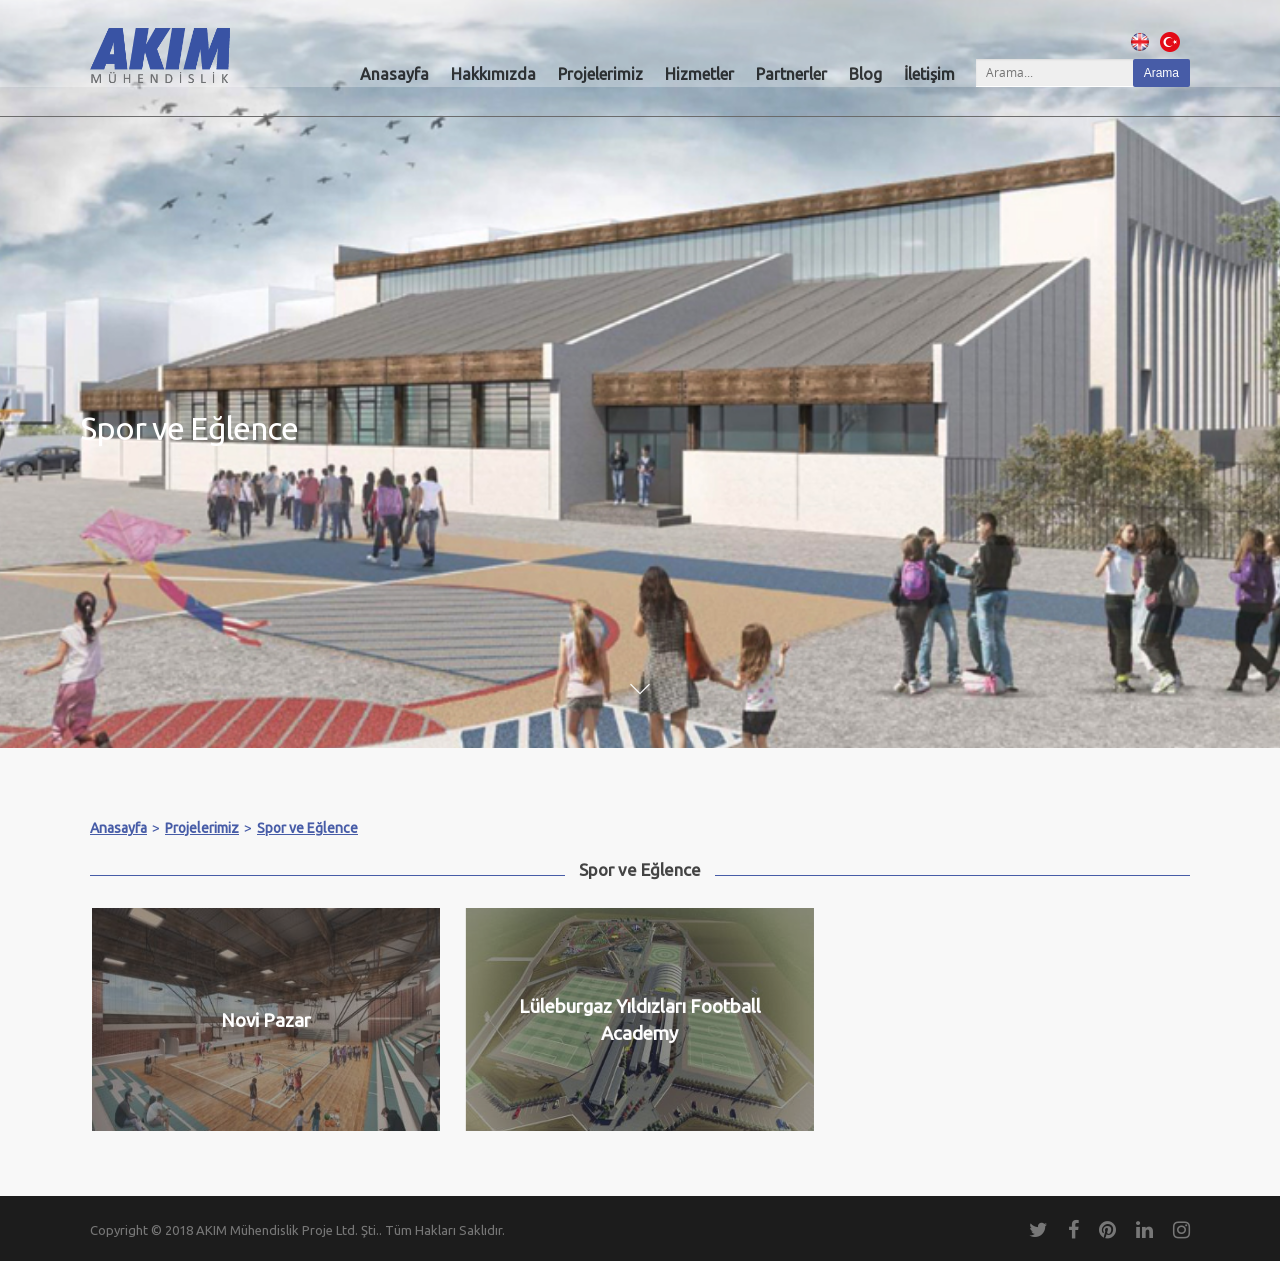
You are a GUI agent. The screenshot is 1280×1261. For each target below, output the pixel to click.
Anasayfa (394, 74)
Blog (865, 74)
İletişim (929, 74)
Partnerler (791, 74)
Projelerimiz (600, 74)
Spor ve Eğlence (307, 828)
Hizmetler (699, 74)
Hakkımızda (493, 74)
